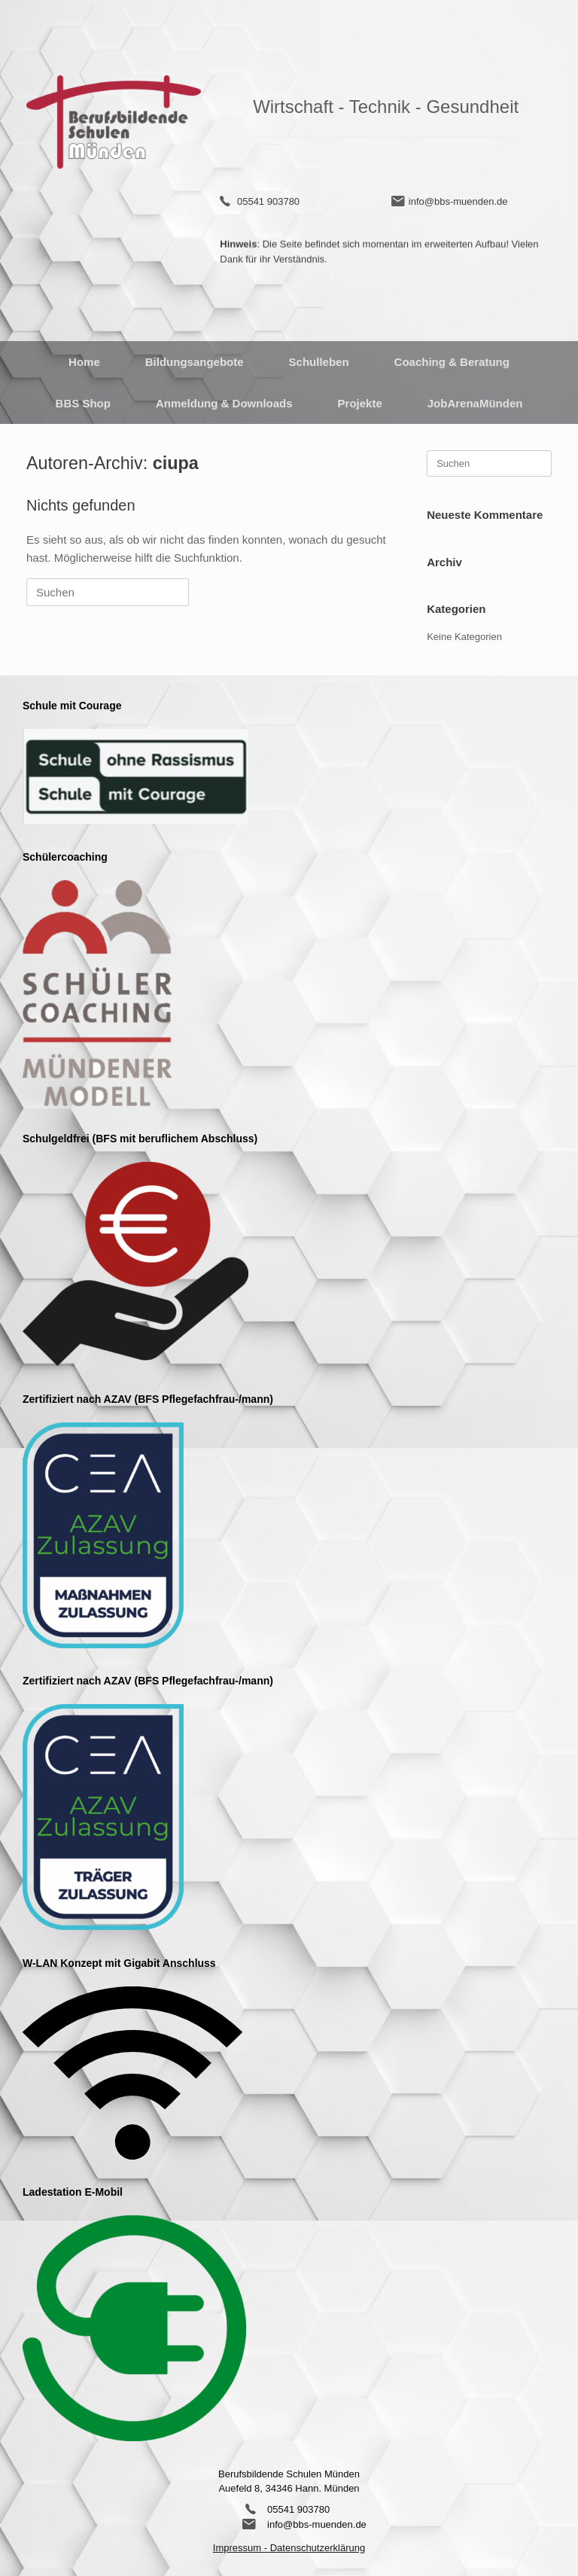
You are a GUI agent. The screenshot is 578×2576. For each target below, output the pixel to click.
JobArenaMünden (475, 403)
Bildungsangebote (194, 361)
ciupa (176, 463)
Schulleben (319, 361)
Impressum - (241, 2547)
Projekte (360, 403)
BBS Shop (83, 403)
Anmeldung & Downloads (224, 403)
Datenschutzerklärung (317, 2547)
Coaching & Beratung (452, 361)
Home (84, 361)
